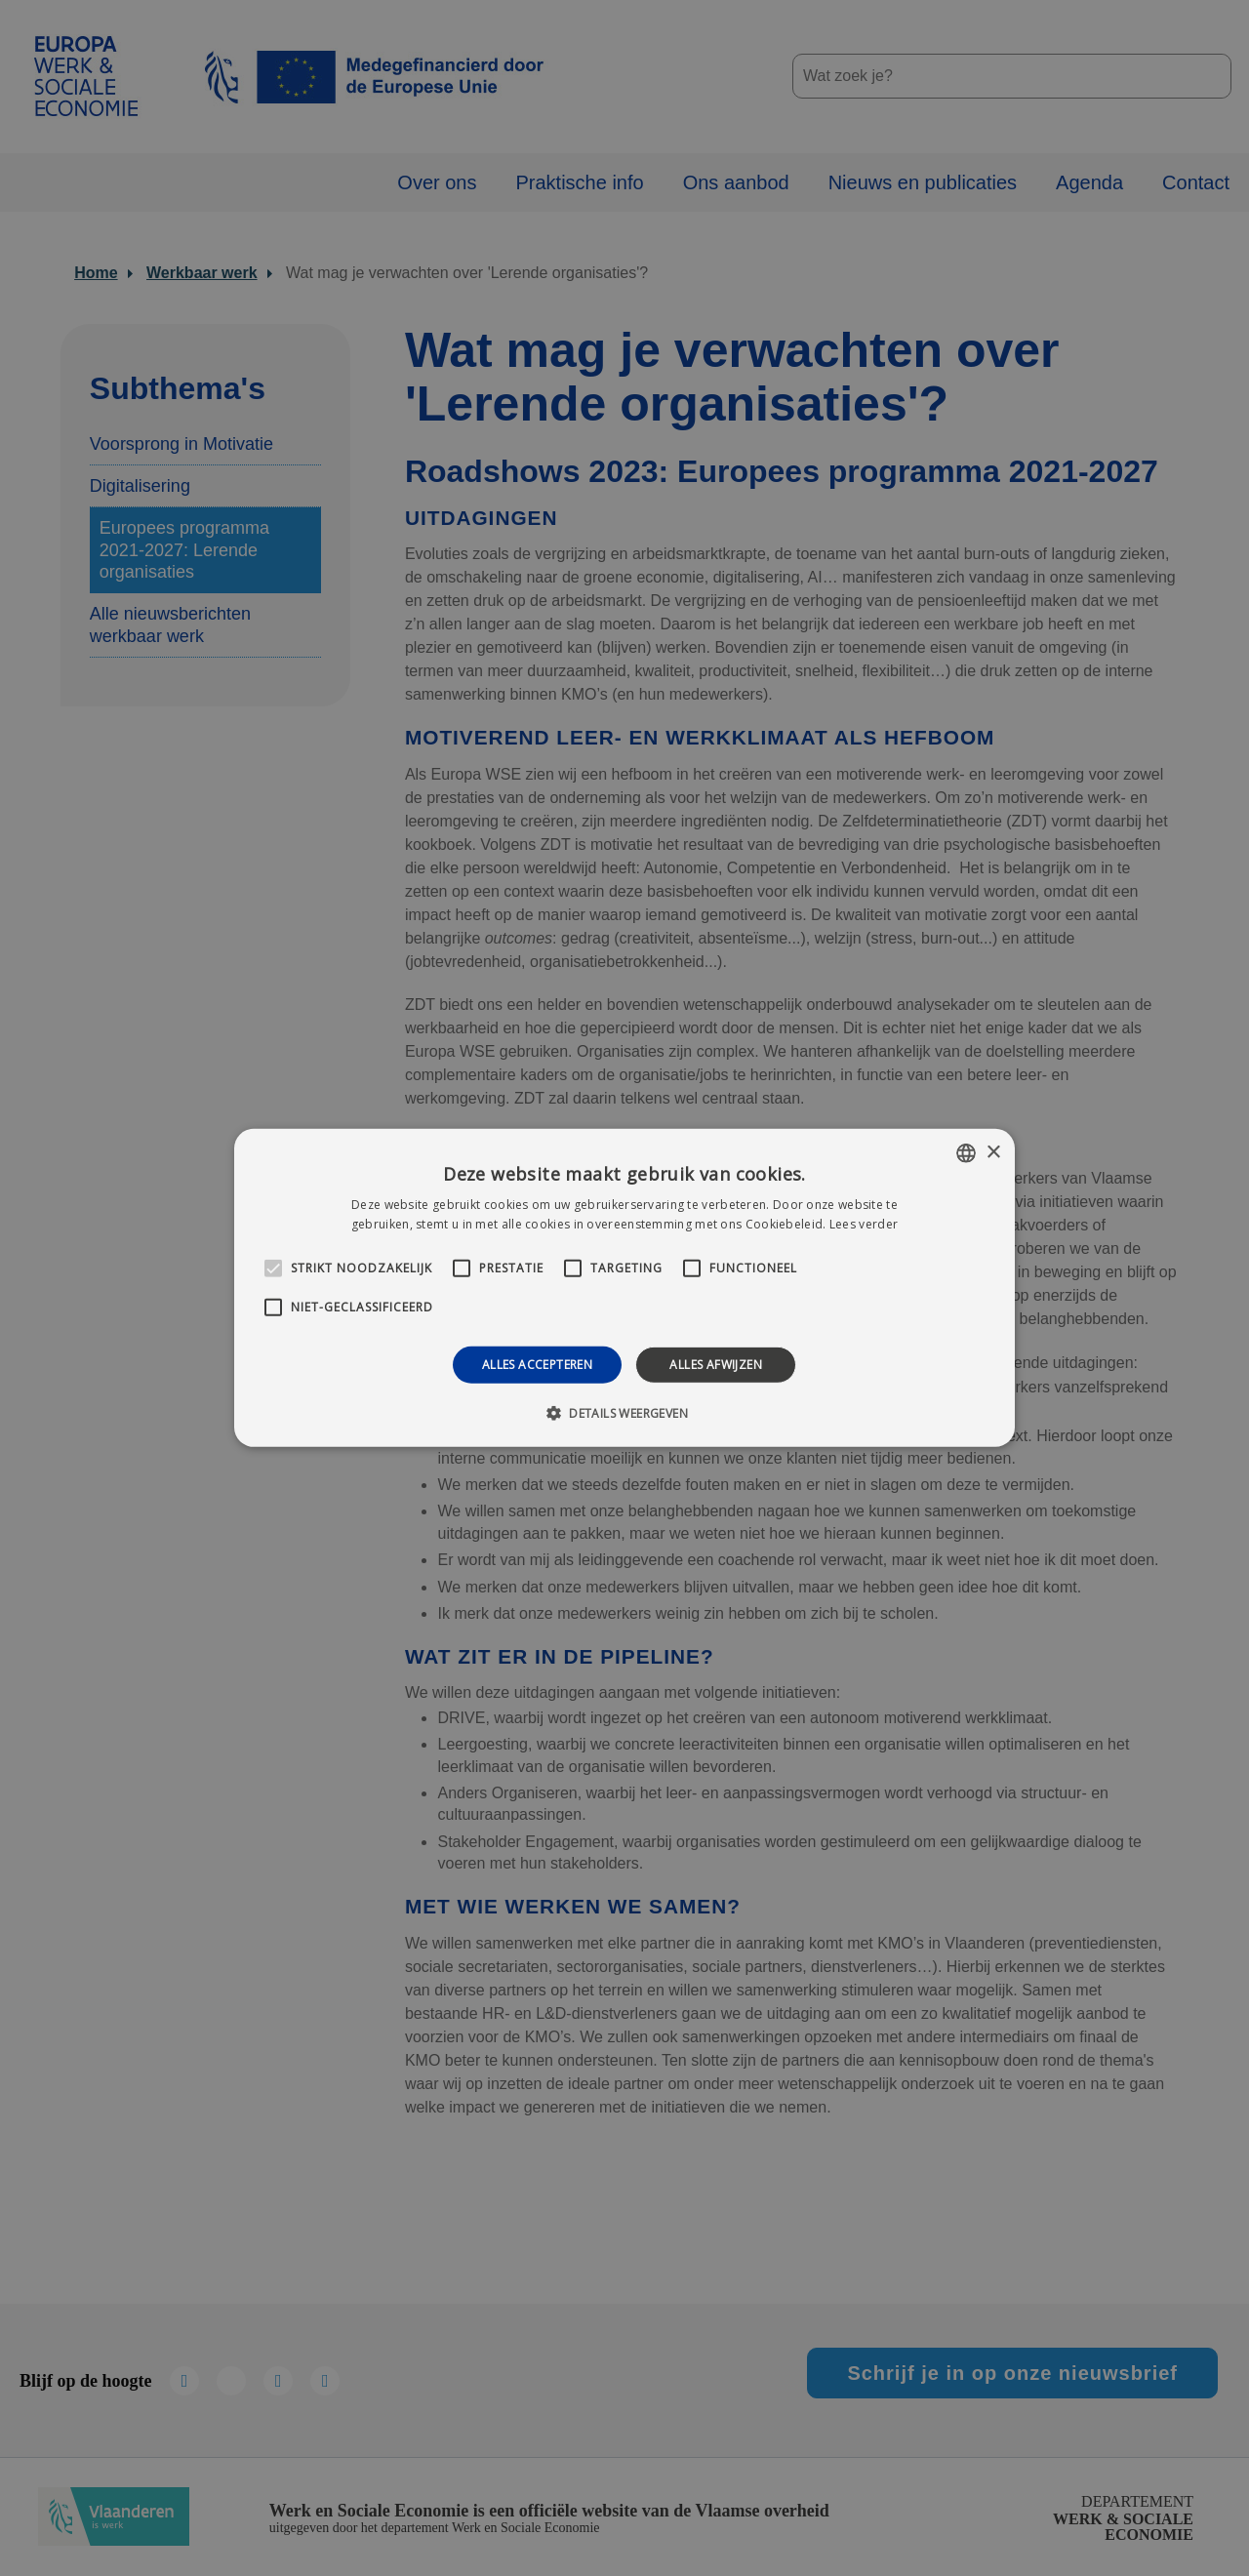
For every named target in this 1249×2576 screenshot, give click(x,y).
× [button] (993, 1152)
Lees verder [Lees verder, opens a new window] (863, 1224)
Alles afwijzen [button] (715, 1364)
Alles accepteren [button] (537, 1364)
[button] (624, 1413)
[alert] (624, 1288)
